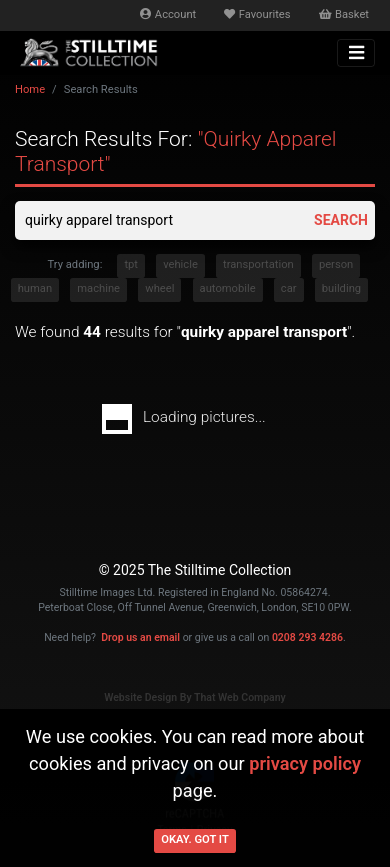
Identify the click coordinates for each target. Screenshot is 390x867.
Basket (344, 14)
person (336, 264)
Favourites (257, 14)
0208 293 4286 (307, 637)
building (341, 288)
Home (30, 89)
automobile (228, 288)
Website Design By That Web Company (195, 697)
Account (168, 14)
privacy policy (305, 763)
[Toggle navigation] (356, 53)
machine (98, 288)
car (289, 288)
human (35, 288)
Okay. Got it (195, 839)
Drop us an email (140, 637)
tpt (131, 264)
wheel (159, 288)
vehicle (180, 264)
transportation (258, 264)
